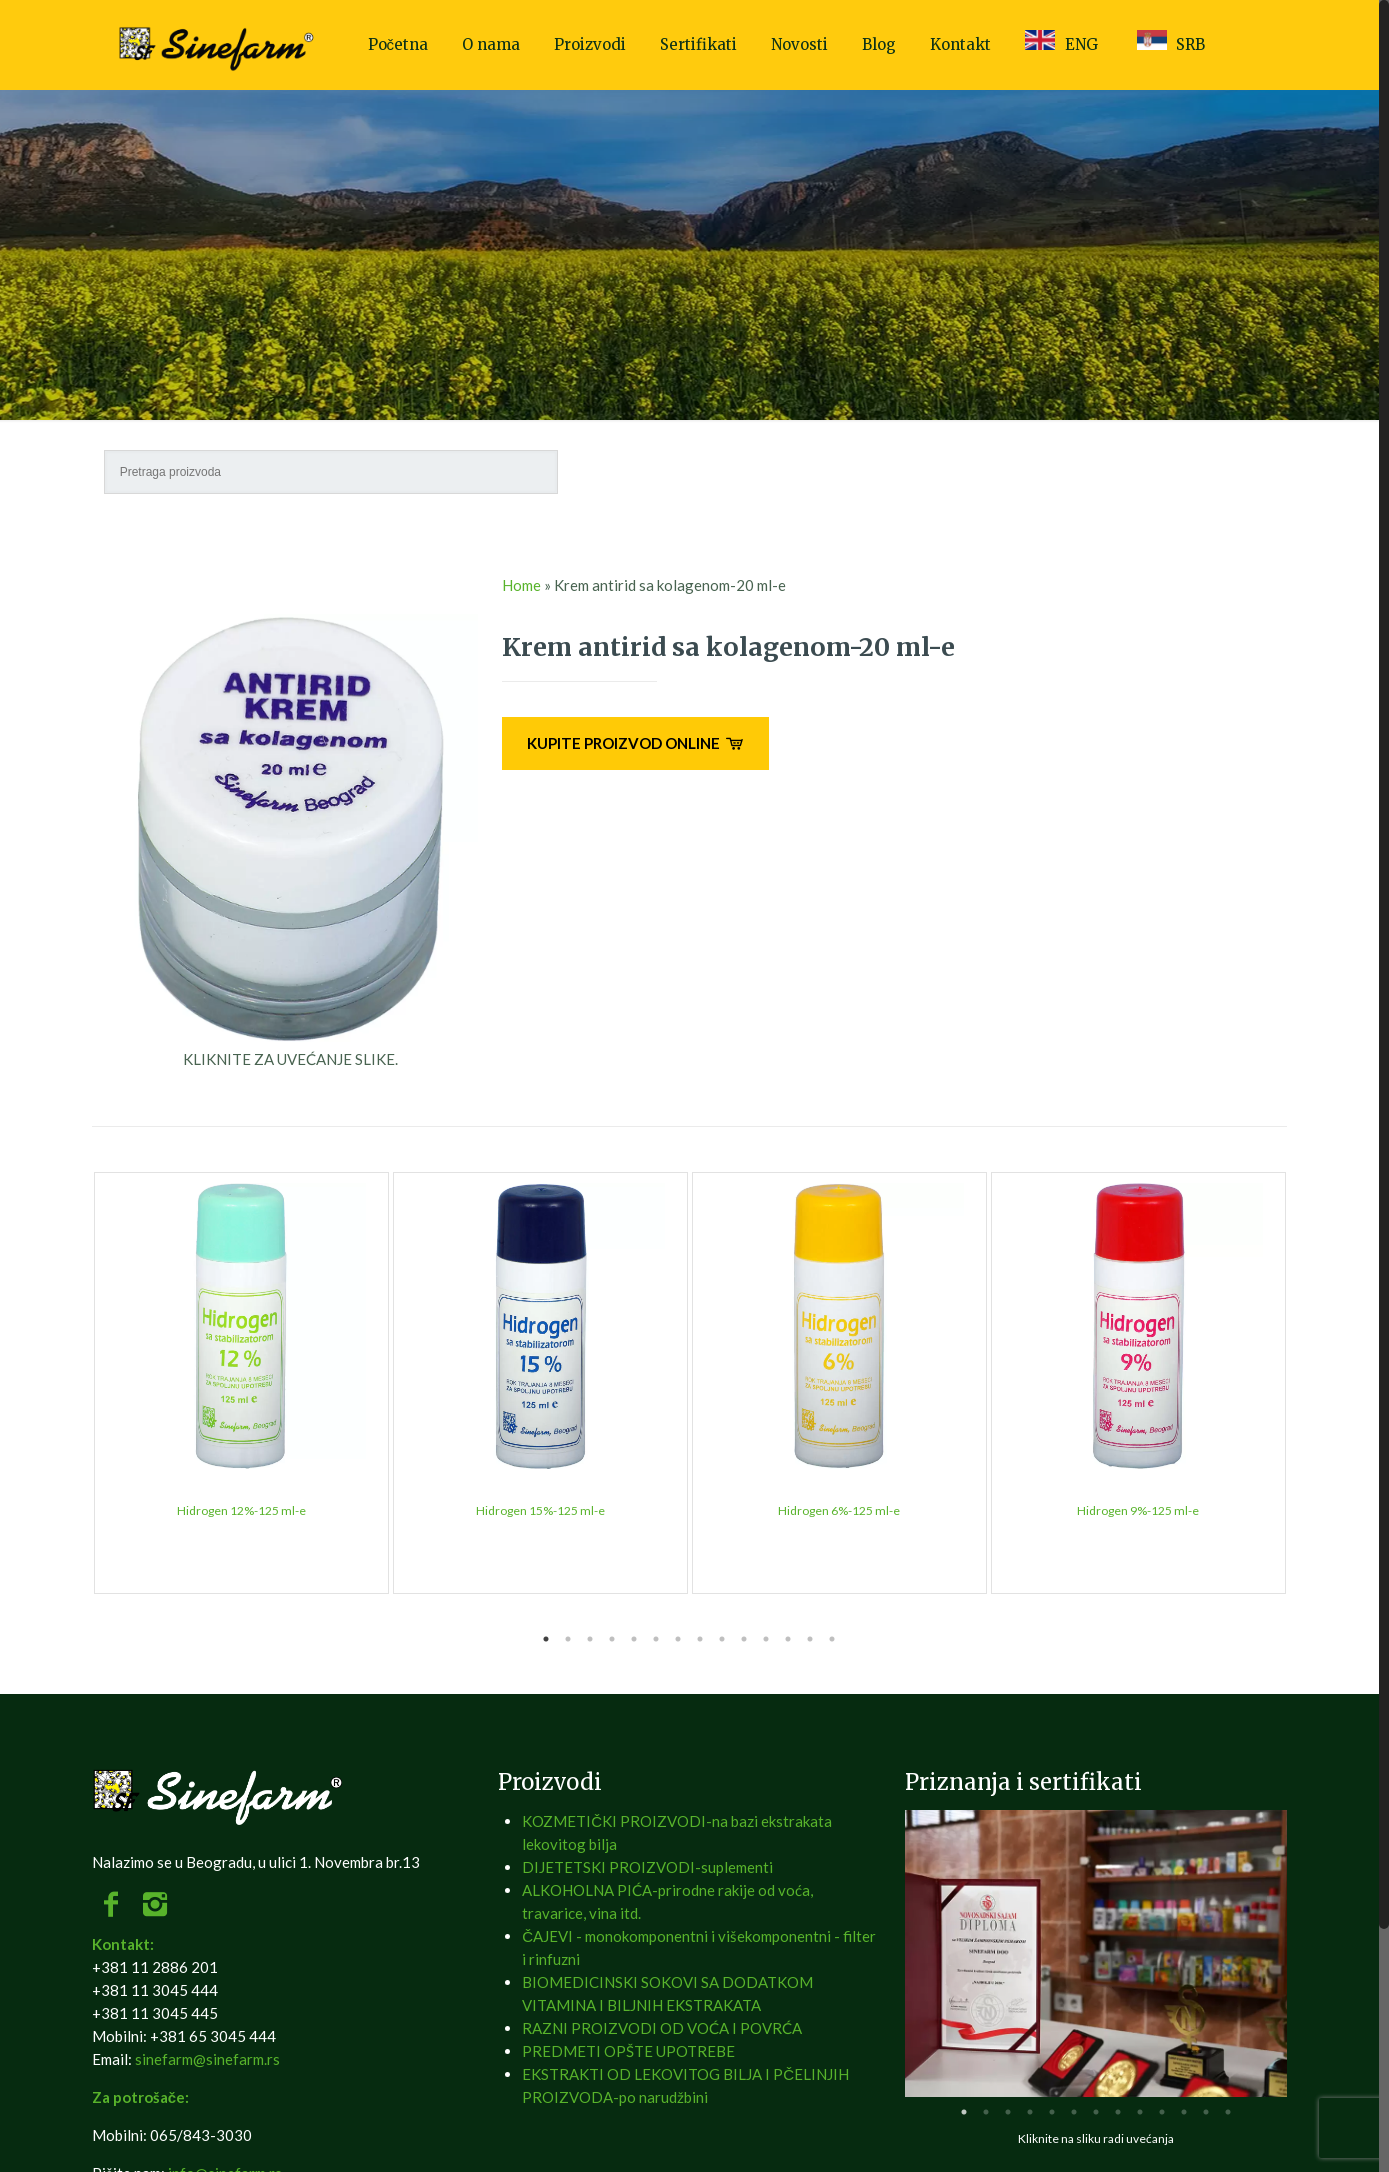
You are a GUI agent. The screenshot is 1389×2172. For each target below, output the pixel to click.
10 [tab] (744, 1639)
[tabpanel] (241, 1383)
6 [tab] (656, 1639)
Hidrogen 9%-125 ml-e (1138, 1510)
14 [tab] (832, 1639)
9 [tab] (722, 1639)
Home (521, 585)
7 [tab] (678, 1639)
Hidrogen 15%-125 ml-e (540, 1510)
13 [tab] (810, 1639)
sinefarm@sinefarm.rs (207, 2059)
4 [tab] (612, 1639)
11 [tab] (766, 1639)
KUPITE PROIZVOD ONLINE (635, 743)
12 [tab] (788, 1639)
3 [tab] (590, 1639)
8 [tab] (700, 1639)
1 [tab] (546, 1639)
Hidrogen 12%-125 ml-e (241, 1510)
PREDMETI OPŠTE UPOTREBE (628, 2051)
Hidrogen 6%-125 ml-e (839, 1510)
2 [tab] (568, 1639)
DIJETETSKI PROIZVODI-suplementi (647, 1867)
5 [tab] (634, 1639)
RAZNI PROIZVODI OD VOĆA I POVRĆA (662, 2028)
